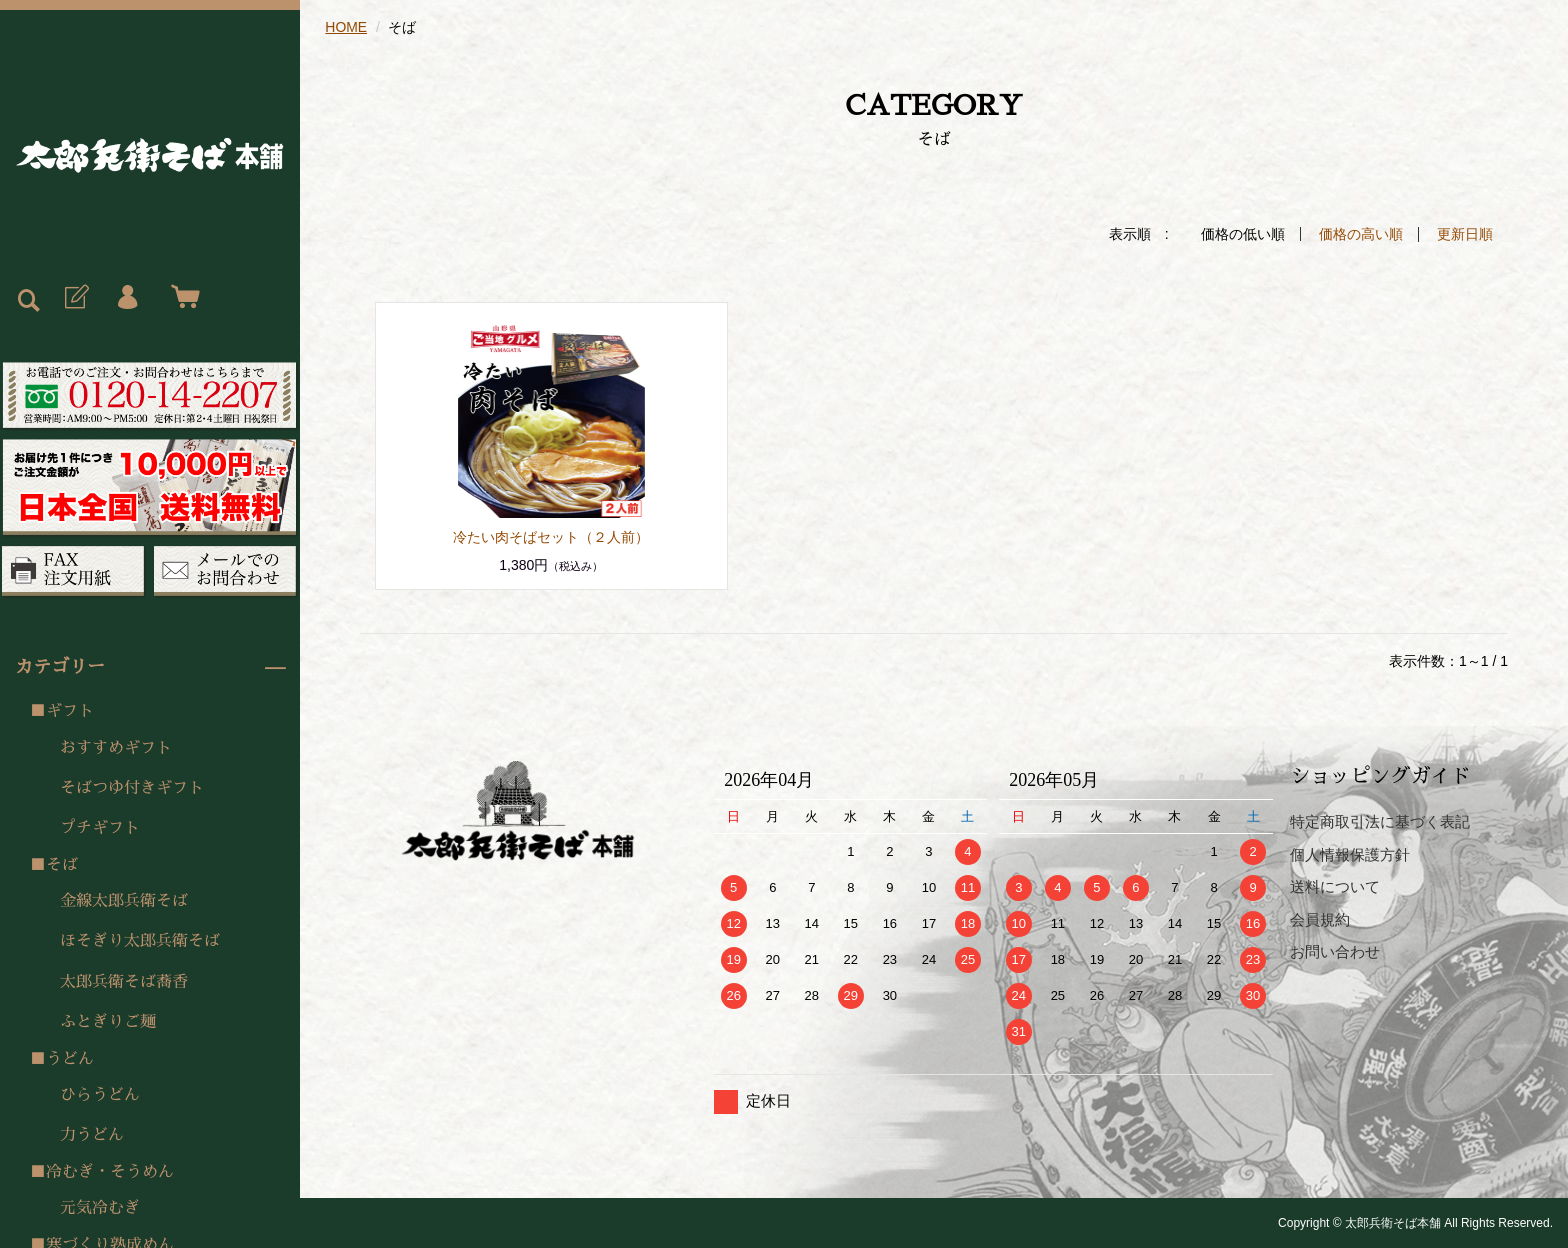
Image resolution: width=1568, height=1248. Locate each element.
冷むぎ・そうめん (110, 1172)
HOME (346, 27)
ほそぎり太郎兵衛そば (140, 941)
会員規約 (1320, 918)
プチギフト (100, 828)
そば (62, 865)
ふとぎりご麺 (108, 1022)
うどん (70, 1059)
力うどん (92, 1135)
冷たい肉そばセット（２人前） (551, 536)
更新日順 (1465, 234)
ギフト (70, 711)
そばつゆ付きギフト (132, 788)
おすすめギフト (116, 748)
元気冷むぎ (100, 1208)
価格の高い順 (1361, 234)
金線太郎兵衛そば (124, 901)
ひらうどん (100, 1095)
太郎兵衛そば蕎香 (124, 982)
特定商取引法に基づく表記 (1380, 820)
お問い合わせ (1335, 950)
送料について (1335, 885)
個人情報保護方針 (1350, 853)
